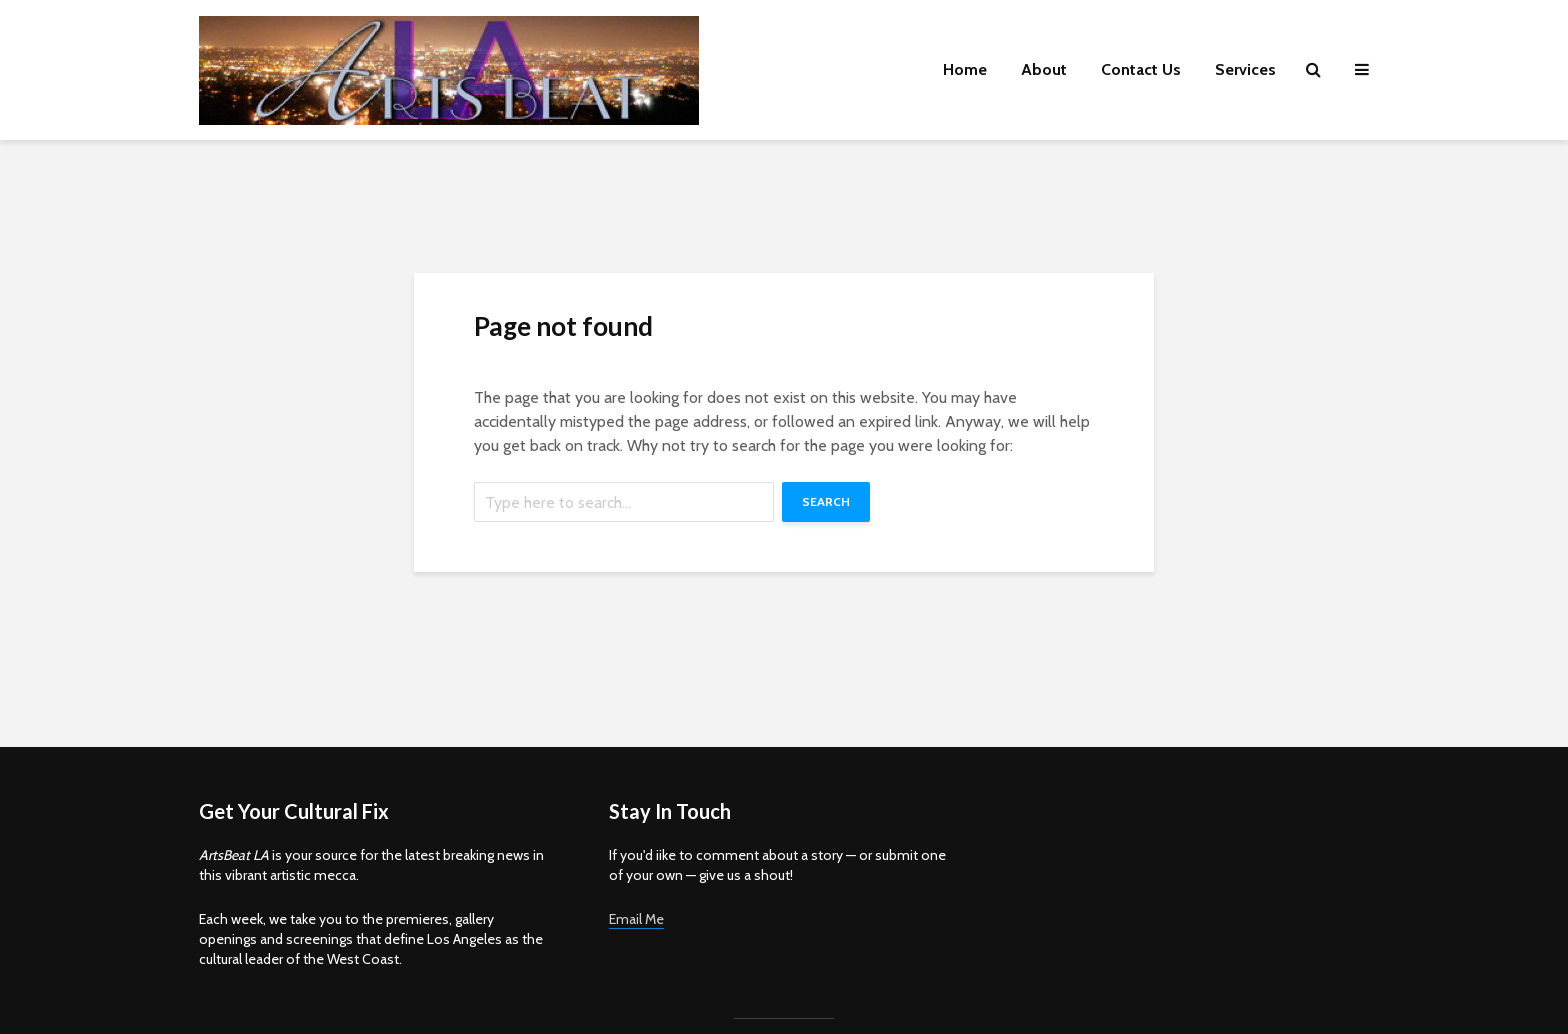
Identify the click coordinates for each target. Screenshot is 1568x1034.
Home (965, 69)
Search (826, 501)
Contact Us (1141, 69)
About (1044, 69)
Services (1245, 69)
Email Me (636, 919)
